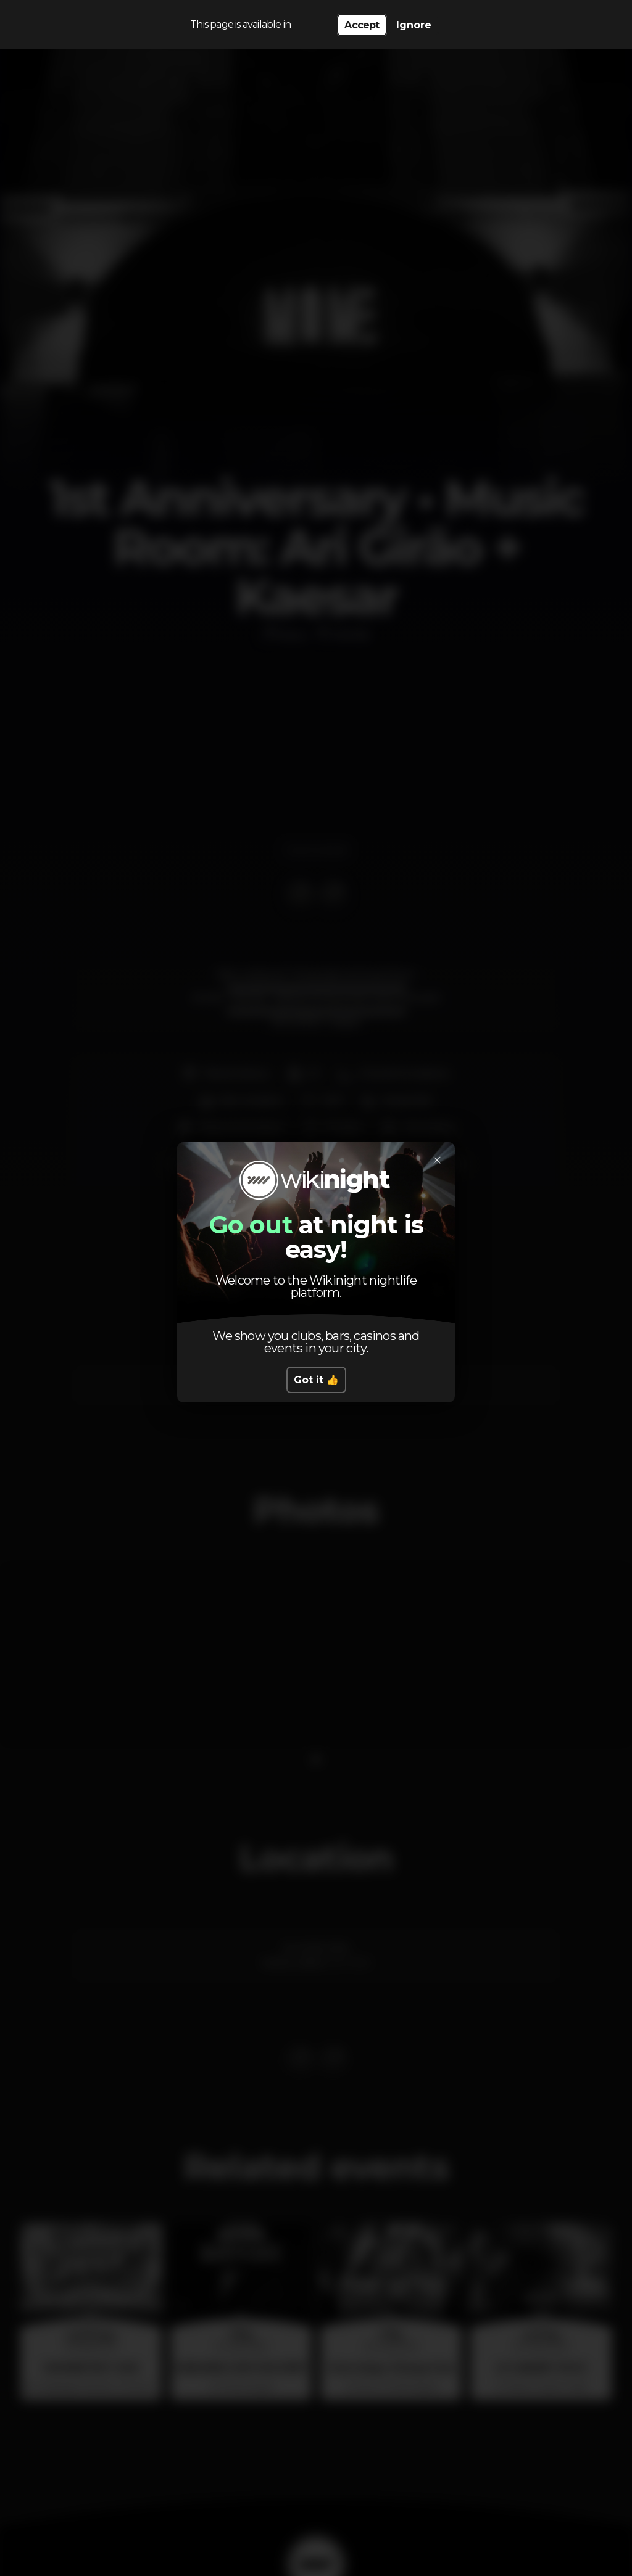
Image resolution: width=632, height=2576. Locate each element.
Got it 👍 (316, 1380)
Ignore (413, 25)
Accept (361, 25)
